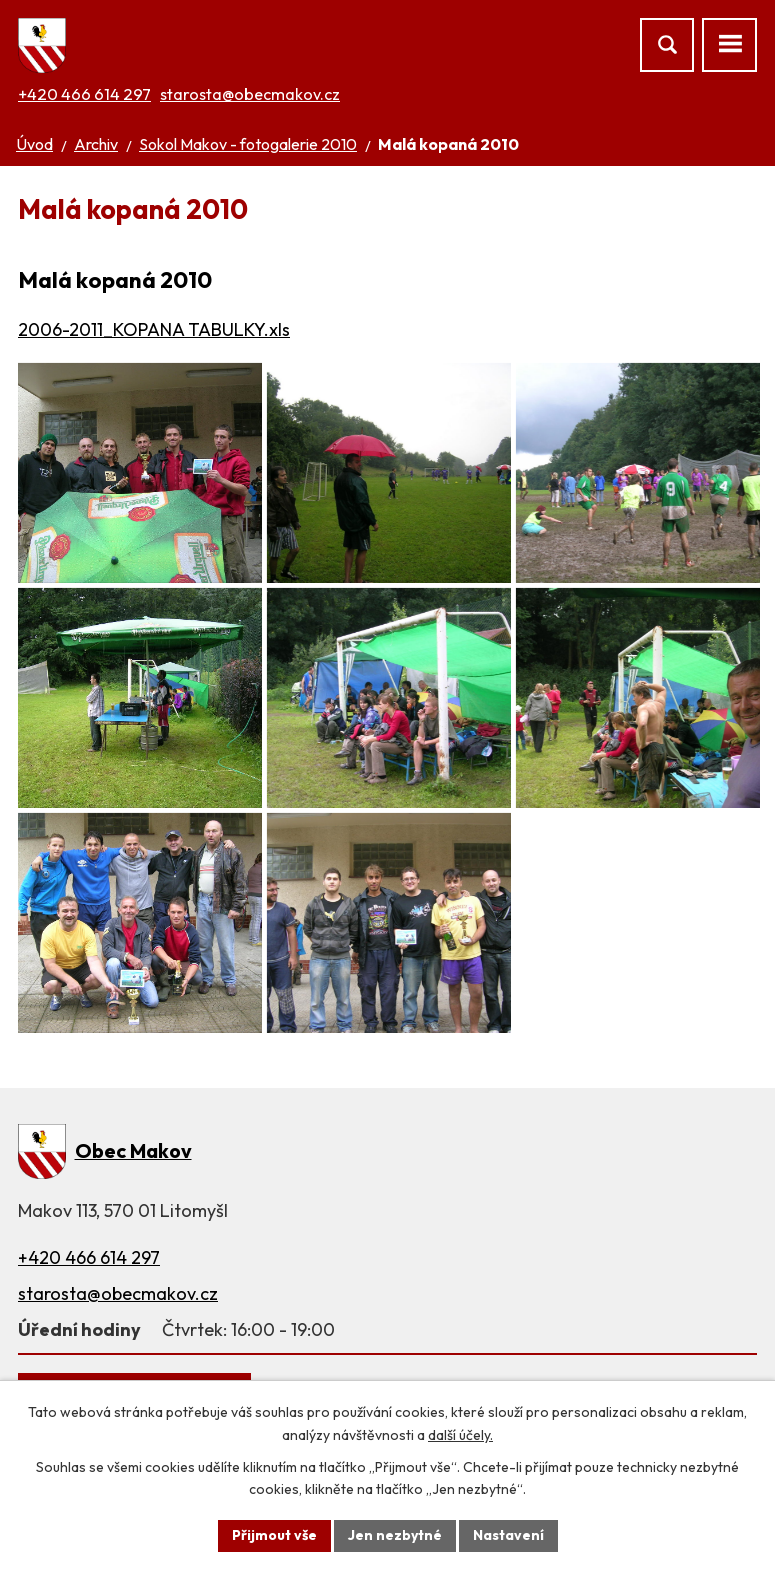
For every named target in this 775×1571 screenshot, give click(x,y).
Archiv (96, 144)
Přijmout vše (274, 1535)
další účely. (460, 1435)
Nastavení (508, 1535)
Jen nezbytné (395, 1535)
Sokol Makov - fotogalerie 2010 (248, 144)
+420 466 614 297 (84, 94)
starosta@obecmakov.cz (250, 94)
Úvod (34, 144)
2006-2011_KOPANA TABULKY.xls (154, 329)
